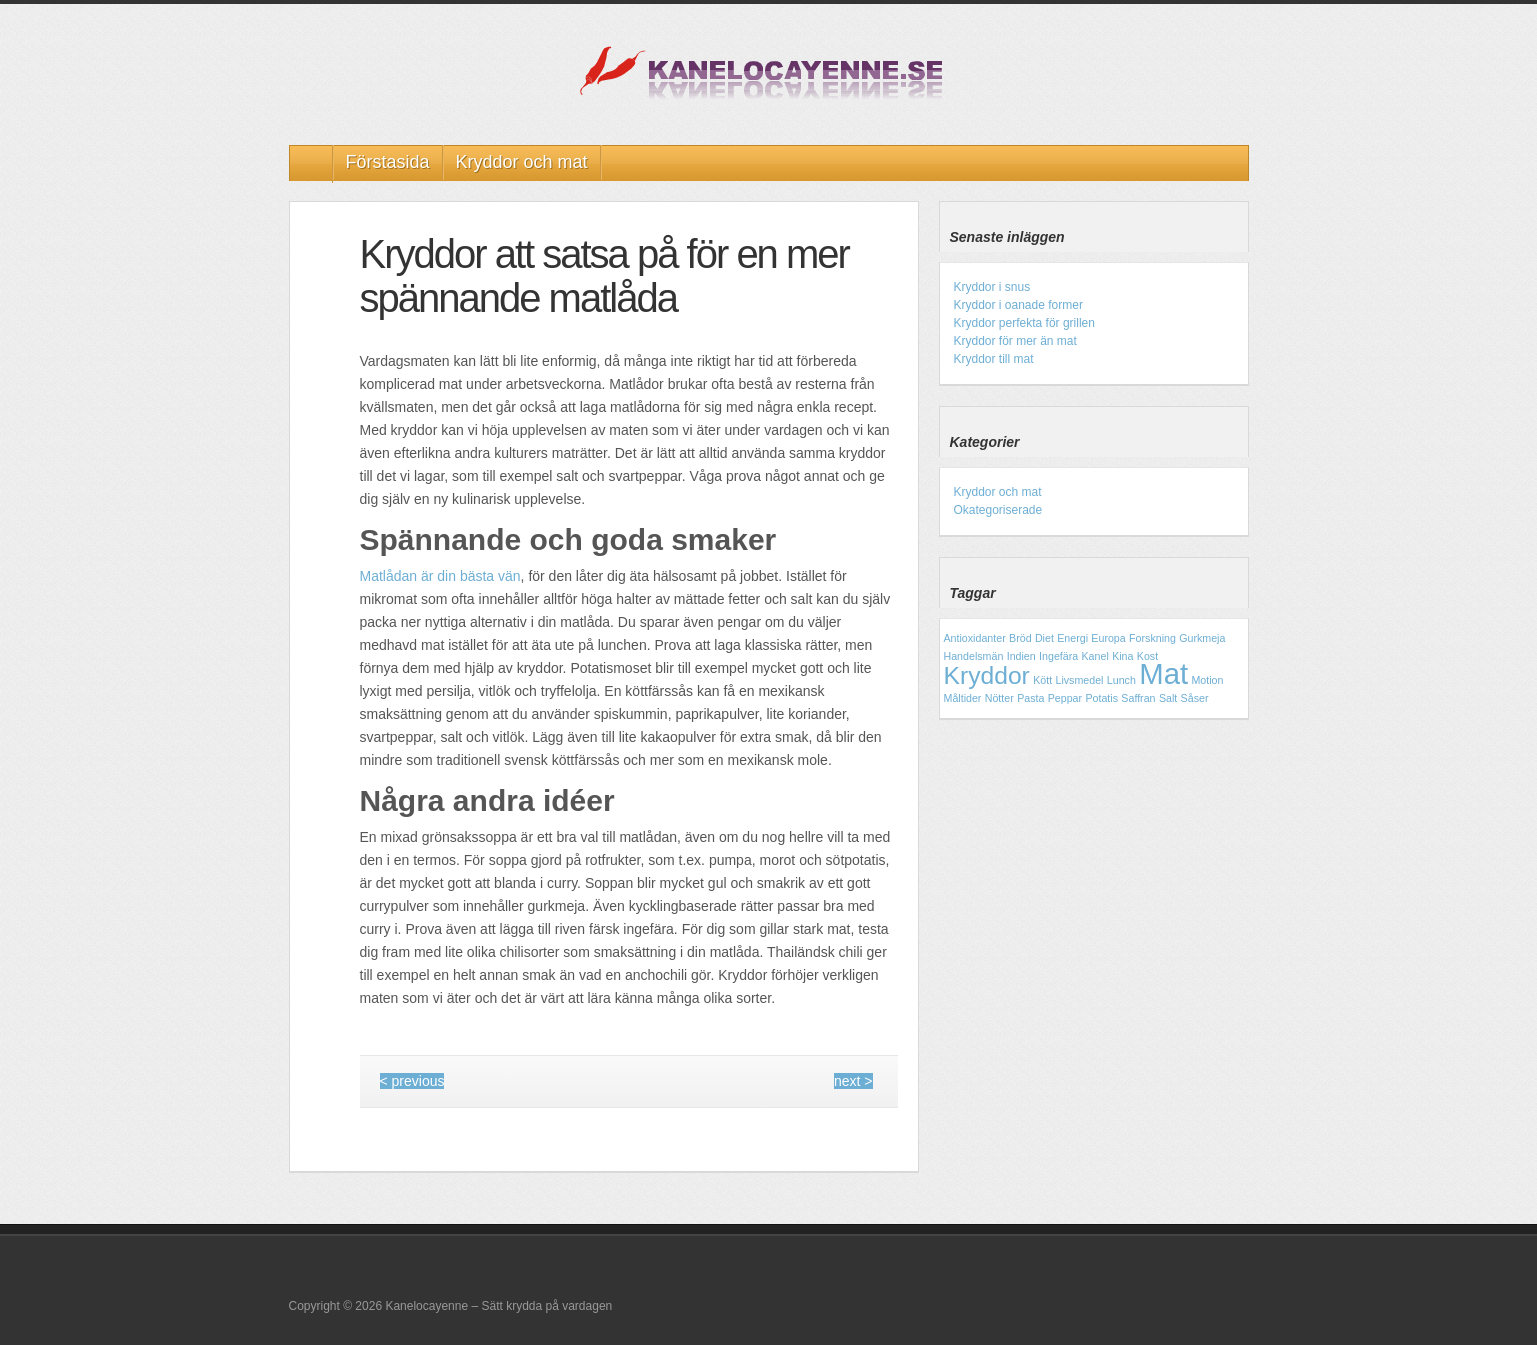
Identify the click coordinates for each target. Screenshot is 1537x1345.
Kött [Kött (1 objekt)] (1042, 680)
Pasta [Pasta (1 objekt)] (1030, 698)
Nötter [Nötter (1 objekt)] (999, 698)
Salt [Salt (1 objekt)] (1168, 698)
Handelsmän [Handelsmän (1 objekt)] (974, 656)
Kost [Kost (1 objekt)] (1147, 656)
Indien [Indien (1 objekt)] (1021, 656)
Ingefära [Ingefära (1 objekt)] (1058, 656)
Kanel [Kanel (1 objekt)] (1095, 656)
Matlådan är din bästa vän (440, 576)
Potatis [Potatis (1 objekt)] (1101, 698)
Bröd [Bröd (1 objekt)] (1020, 638)
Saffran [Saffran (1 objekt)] (1138, 698)
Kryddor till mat (994, 359)
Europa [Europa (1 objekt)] (1108, 638)
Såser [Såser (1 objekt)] (1195, 698)
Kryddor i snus (992, 287)
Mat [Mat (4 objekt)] (1163, 673)
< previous (412, 1081)
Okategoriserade (998, 510)
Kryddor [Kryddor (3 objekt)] (987, 675)
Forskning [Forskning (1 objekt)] (1152, 638)
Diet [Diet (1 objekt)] (1044, 638)
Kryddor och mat (522, 162)
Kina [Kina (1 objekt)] (1122, 656)
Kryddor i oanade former (1018, 305)
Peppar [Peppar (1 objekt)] (1065, 698)
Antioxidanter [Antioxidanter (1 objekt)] (975, 638)
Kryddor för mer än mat (1015, 341)
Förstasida (388, 162)
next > (853, 1081)
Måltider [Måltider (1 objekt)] (963, 698)
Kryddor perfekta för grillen (1024, 323)
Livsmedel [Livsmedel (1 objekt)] (1080, 680)
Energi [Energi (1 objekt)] (1072, 638)
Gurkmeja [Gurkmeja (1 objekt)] (1202, 638)
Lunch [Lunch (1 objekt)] (1121, 680)
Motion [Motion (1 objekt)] (1207, 680)
